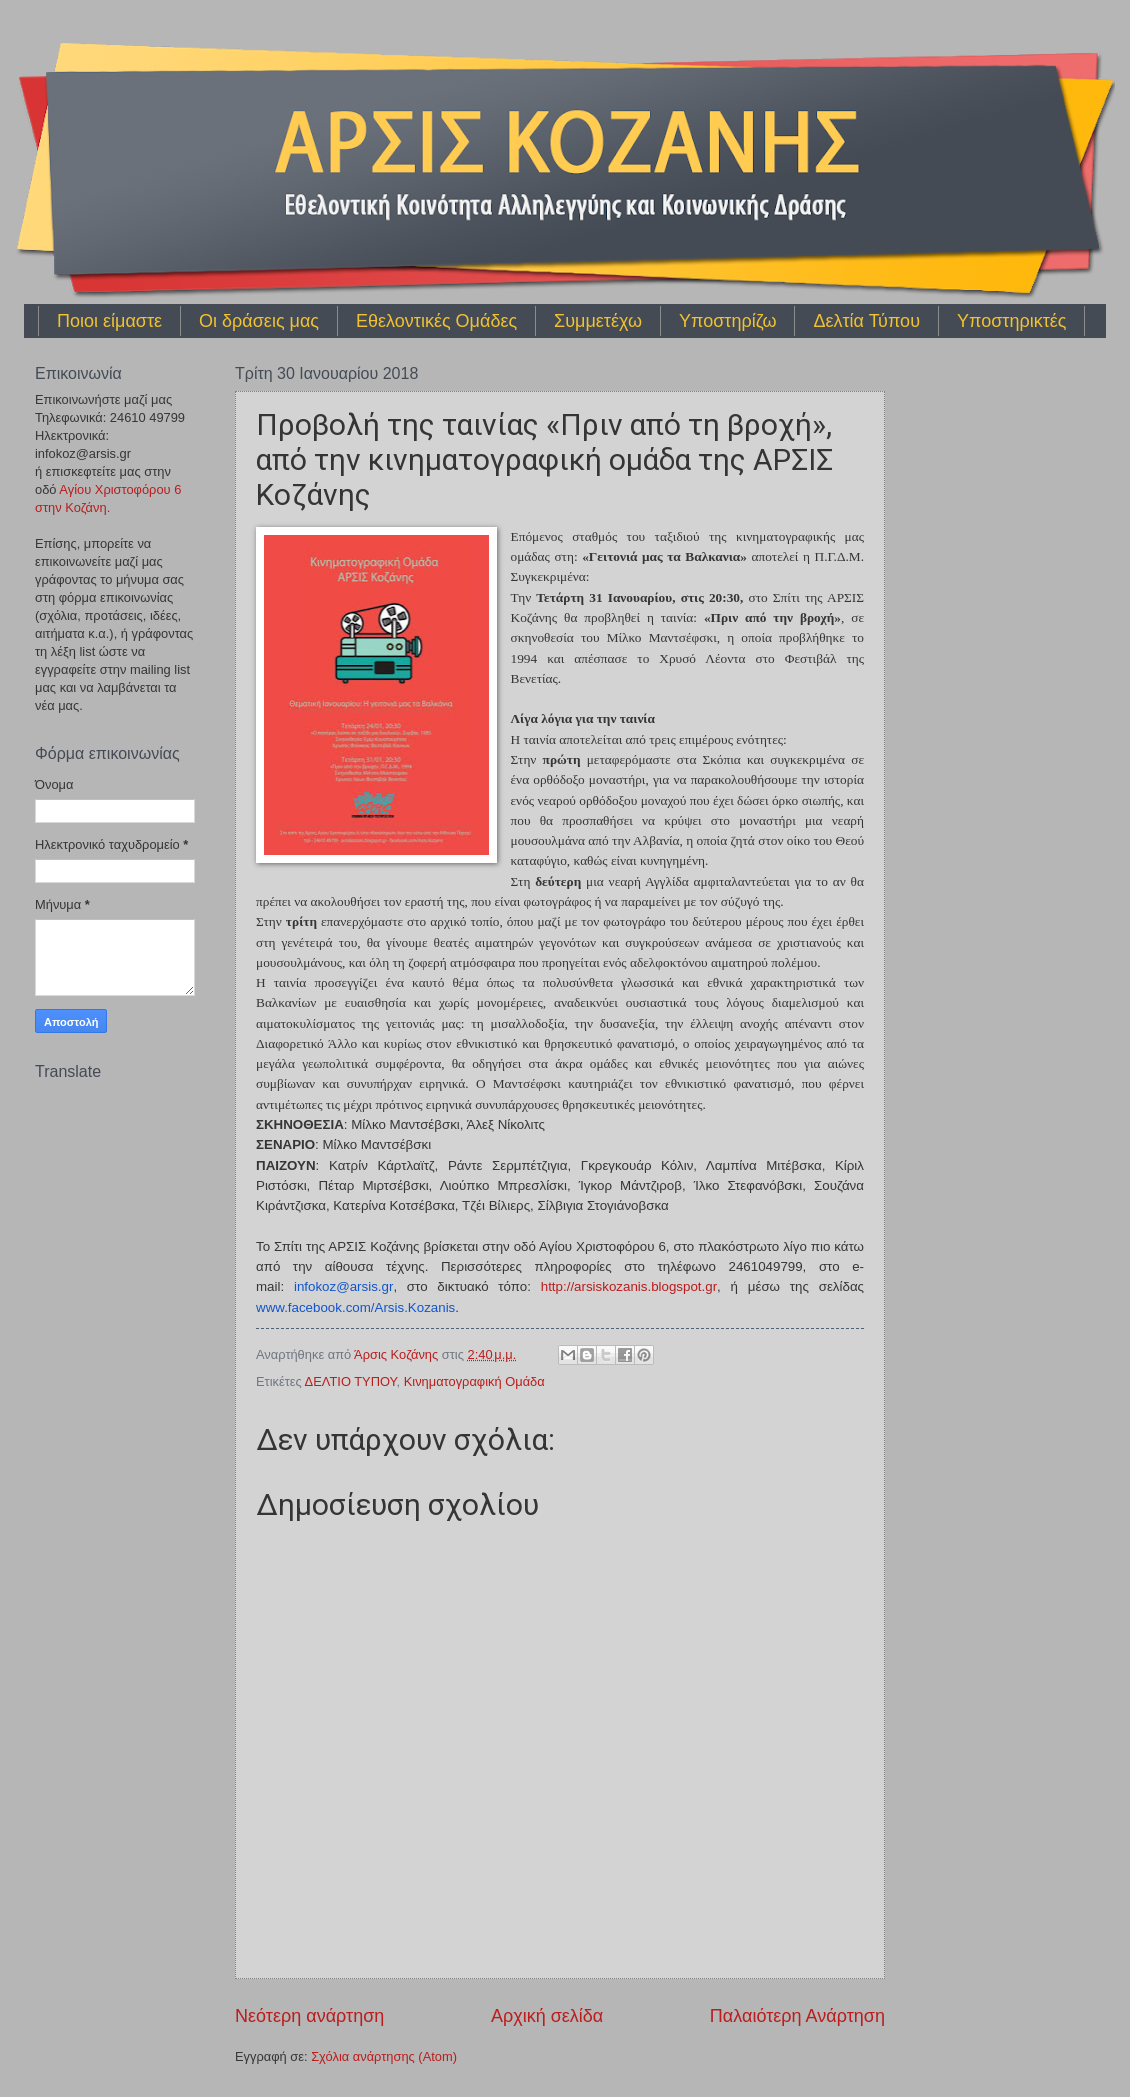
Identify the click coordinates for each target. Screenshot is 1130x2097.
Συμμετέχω (598, 321)
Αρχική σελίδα (547, 2016)
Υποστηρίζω (727, 321)
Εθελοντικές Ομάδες (436, 321)
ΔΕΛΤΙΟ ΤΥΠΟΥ (351, 1381)
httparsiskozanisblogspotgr (629, 1286)
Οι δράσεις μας (259, 321)
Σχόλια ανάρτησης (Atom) (384, 2056)
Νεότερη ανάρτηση (309, 2016)
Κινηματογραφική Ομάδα (474, 1381)
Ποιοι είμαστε (109, 321)
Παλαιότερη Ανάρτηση (797, 2016)
